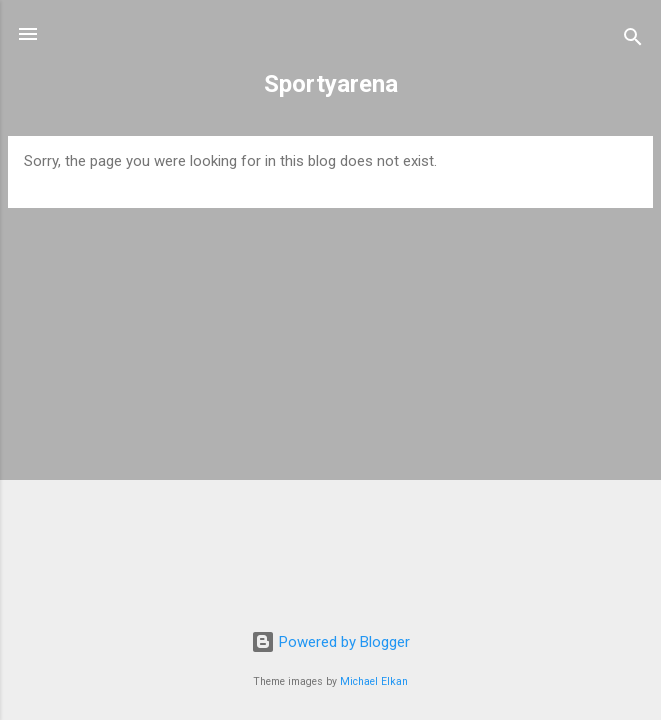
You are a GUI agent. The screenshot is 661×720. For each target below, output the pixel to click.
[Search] (633, 40)
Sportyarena (331, 84)
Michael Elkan (374, 681)
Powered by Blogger (330, 642)
